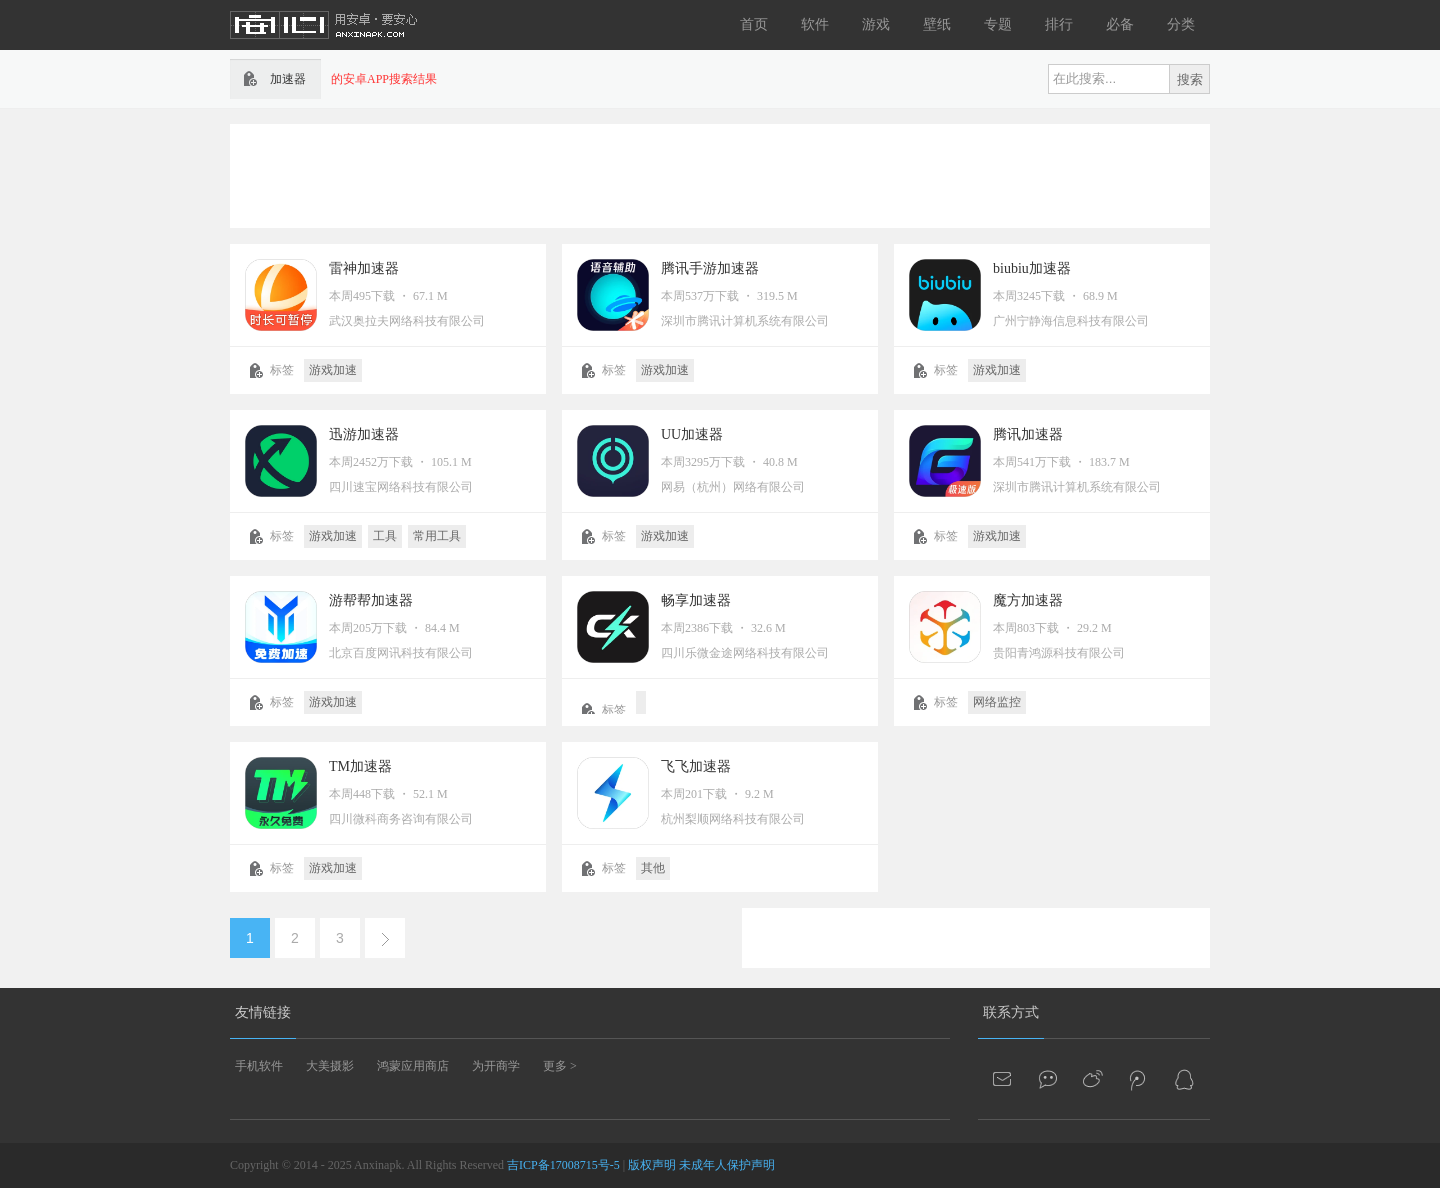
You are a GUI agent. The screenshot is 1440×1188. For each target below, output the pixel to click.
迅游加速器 (364, 434)
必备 (1120, 24)
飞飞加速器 (696, 766)
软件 (815, 24)
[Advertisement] (720, 174)
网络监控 (997, 702)
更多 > (560, 1066)
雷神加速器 (364, 268)
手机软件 (259, 1066)
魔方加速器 (1028, 600)
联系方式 (1011, 1012)
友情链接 (263, 1012)
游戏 (876, 24)
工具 (385, 536)
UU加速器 (692, 434)
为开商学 (496, 1066)
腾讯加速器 (1028, 434)
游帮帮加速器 (371, 600)
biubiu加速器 (1032, 268)
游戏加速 (333, 370)
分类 (1181, 24)
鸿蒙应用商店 (413, 1066)
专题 (998, 24)
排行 (1059, 24)
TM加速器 (360, 766)
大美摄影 (330, 1066)
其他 (653, 868)
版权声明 (652, 1165)
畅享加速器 (696, 600)
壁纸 (937, 24)
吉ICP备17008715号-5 (563, 1165)
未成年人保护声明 (727, 1165)
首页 (754, 24)
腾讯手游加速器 (710, 268)
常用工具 (437, 536)
